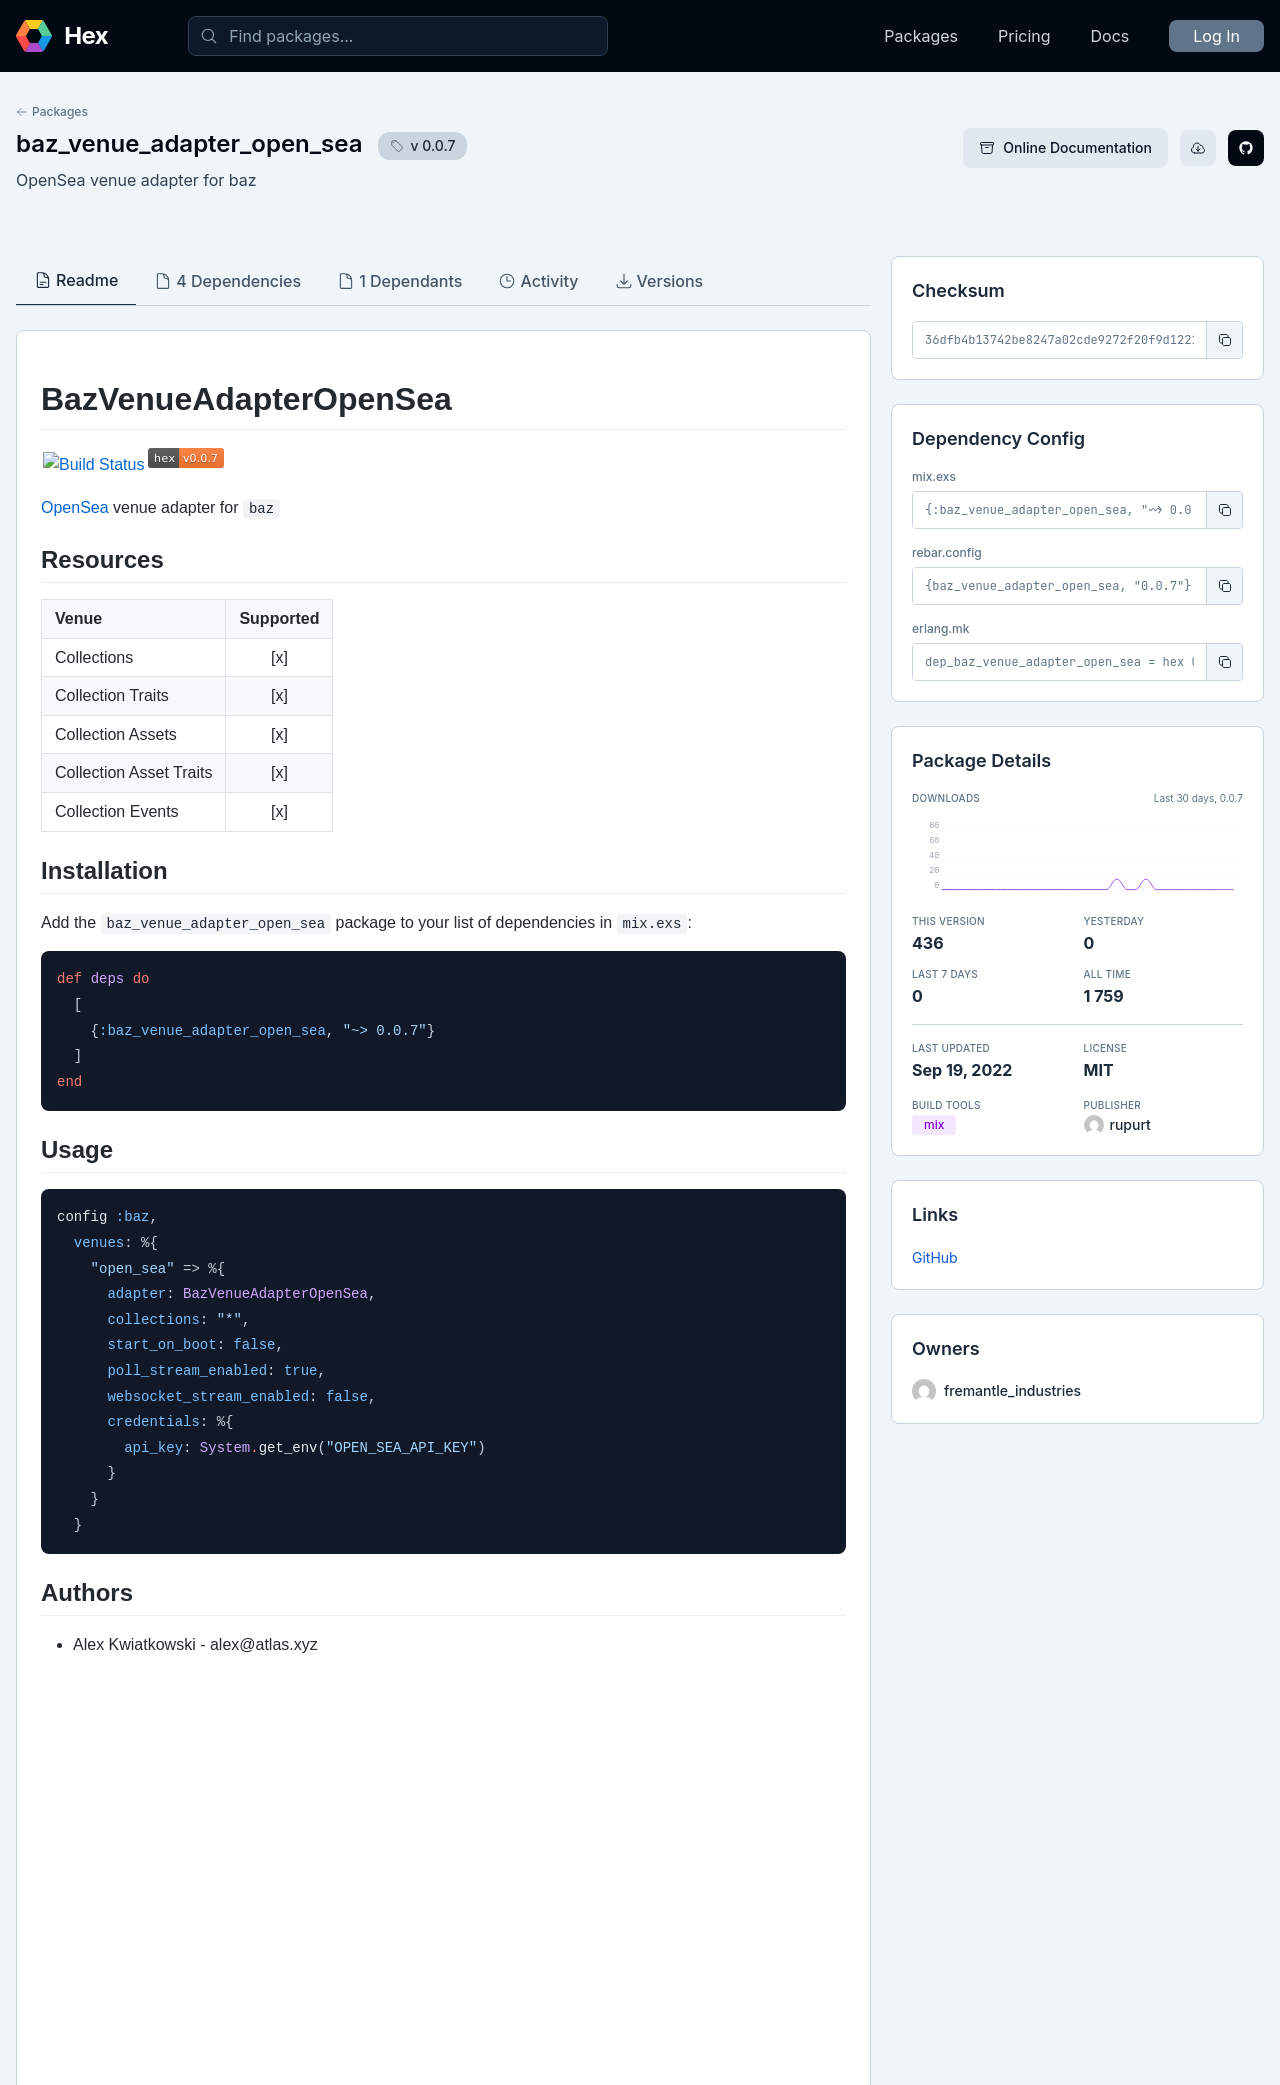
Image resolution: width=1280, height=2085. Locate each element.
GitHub (935, 1257)
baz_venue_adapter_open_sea (189, 143)
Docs (1110, 36)
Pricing (1024, 36)
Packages (921, 36)
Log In (1216, 36)
